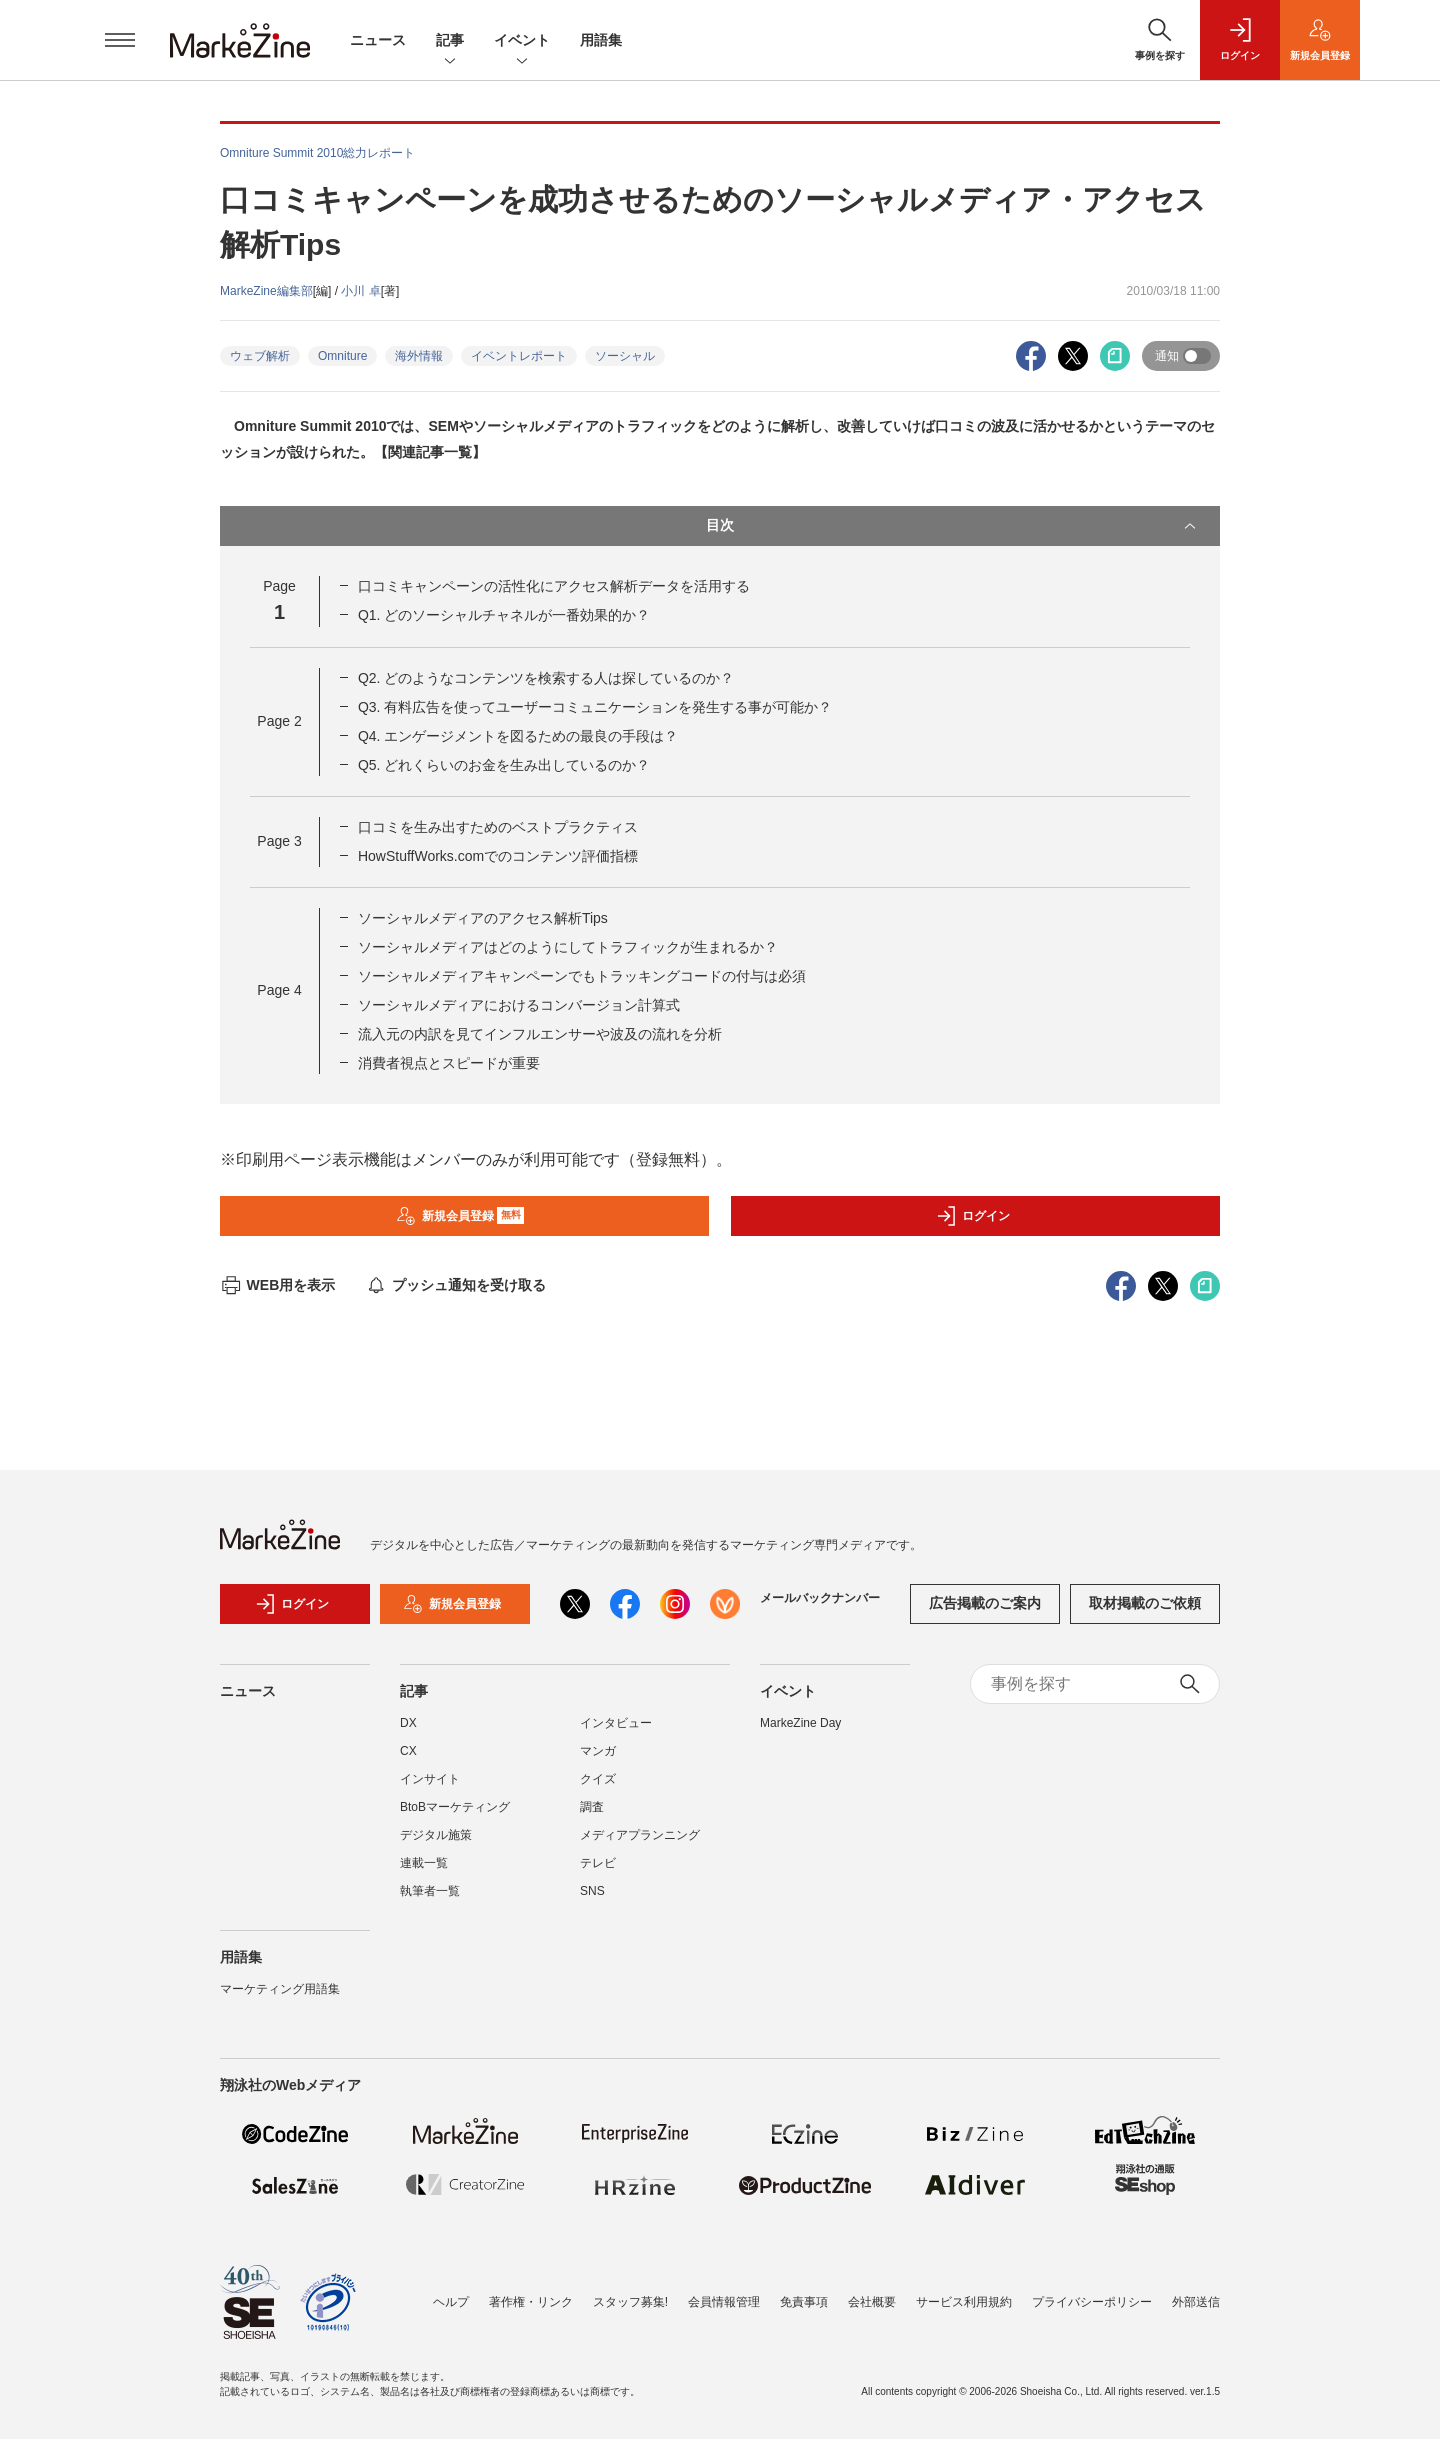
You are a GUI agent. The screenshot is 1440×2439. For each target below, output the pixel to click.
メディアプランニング (640, 1835)
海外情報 (419, 356)
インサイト (430, 1779)
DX (408, 1723)
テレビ (598, 1863)
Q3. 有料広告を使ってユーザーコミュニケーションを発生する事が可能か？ (595, 707)
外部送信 (1196, 2302)
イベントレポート (519, 356)
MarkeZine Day (800, 1723)
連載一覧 (424, 1863)
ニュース (378, 40)
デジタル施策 (436, 1835)
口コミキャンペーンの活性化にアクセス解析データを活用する (554, 586)
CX (408, 1751)
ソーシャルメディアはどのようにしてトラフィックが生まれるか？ (568, 947)
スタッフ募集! (630, 2302)
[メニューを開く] (120, 40)
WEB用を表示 (277, 1285)
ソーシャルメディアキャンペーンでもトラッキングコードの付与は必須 (582, 976)
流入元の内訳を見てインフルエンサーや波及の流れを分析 (540, 1034)
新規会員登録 (460, 1216)
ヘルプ (451, 2302)
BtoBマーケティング (455, 1807)
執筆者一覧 (430, 1891)
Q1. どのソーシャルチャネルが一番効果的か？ (504, 615)
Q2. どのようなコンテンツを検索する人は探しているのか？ (546, 678)
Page (279, 721)
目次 (953, 526)
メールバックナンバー (820, 1598)
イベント (522, 41)
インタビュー (616, 1723)
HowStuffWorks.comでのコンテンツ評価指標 (498, 856)
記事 (450, 41)
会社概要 (872, 2302)
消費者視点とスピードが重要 (449, 1063)
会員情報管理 (724, 2302)
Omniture (342, 356)
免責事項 (804, 2302)
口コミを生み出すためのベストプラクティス (498, 827)
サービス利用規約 (964, 2302)
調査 (592, 1807)
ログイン (973, 1216)
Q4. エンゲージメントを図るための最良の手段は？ (518, 736)
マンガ (598, 1751)
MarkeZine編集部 (266, 291)
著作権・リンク (531, 2302)
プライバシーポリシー (1092, 2302)
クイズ (598, 1779)
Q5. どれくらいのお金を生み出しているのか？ (504, 765)
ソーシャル (625, 356)
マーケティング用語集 (280, 1989)
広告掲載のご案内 (985, 1603)
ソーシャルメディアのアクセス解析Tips (483, 918)
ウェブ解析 (260, 356)
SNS (592, 1891)
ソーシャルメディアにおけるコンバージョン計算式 (519, 1005)
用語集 (601, 40)
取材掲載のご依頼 (1145, 1603)
